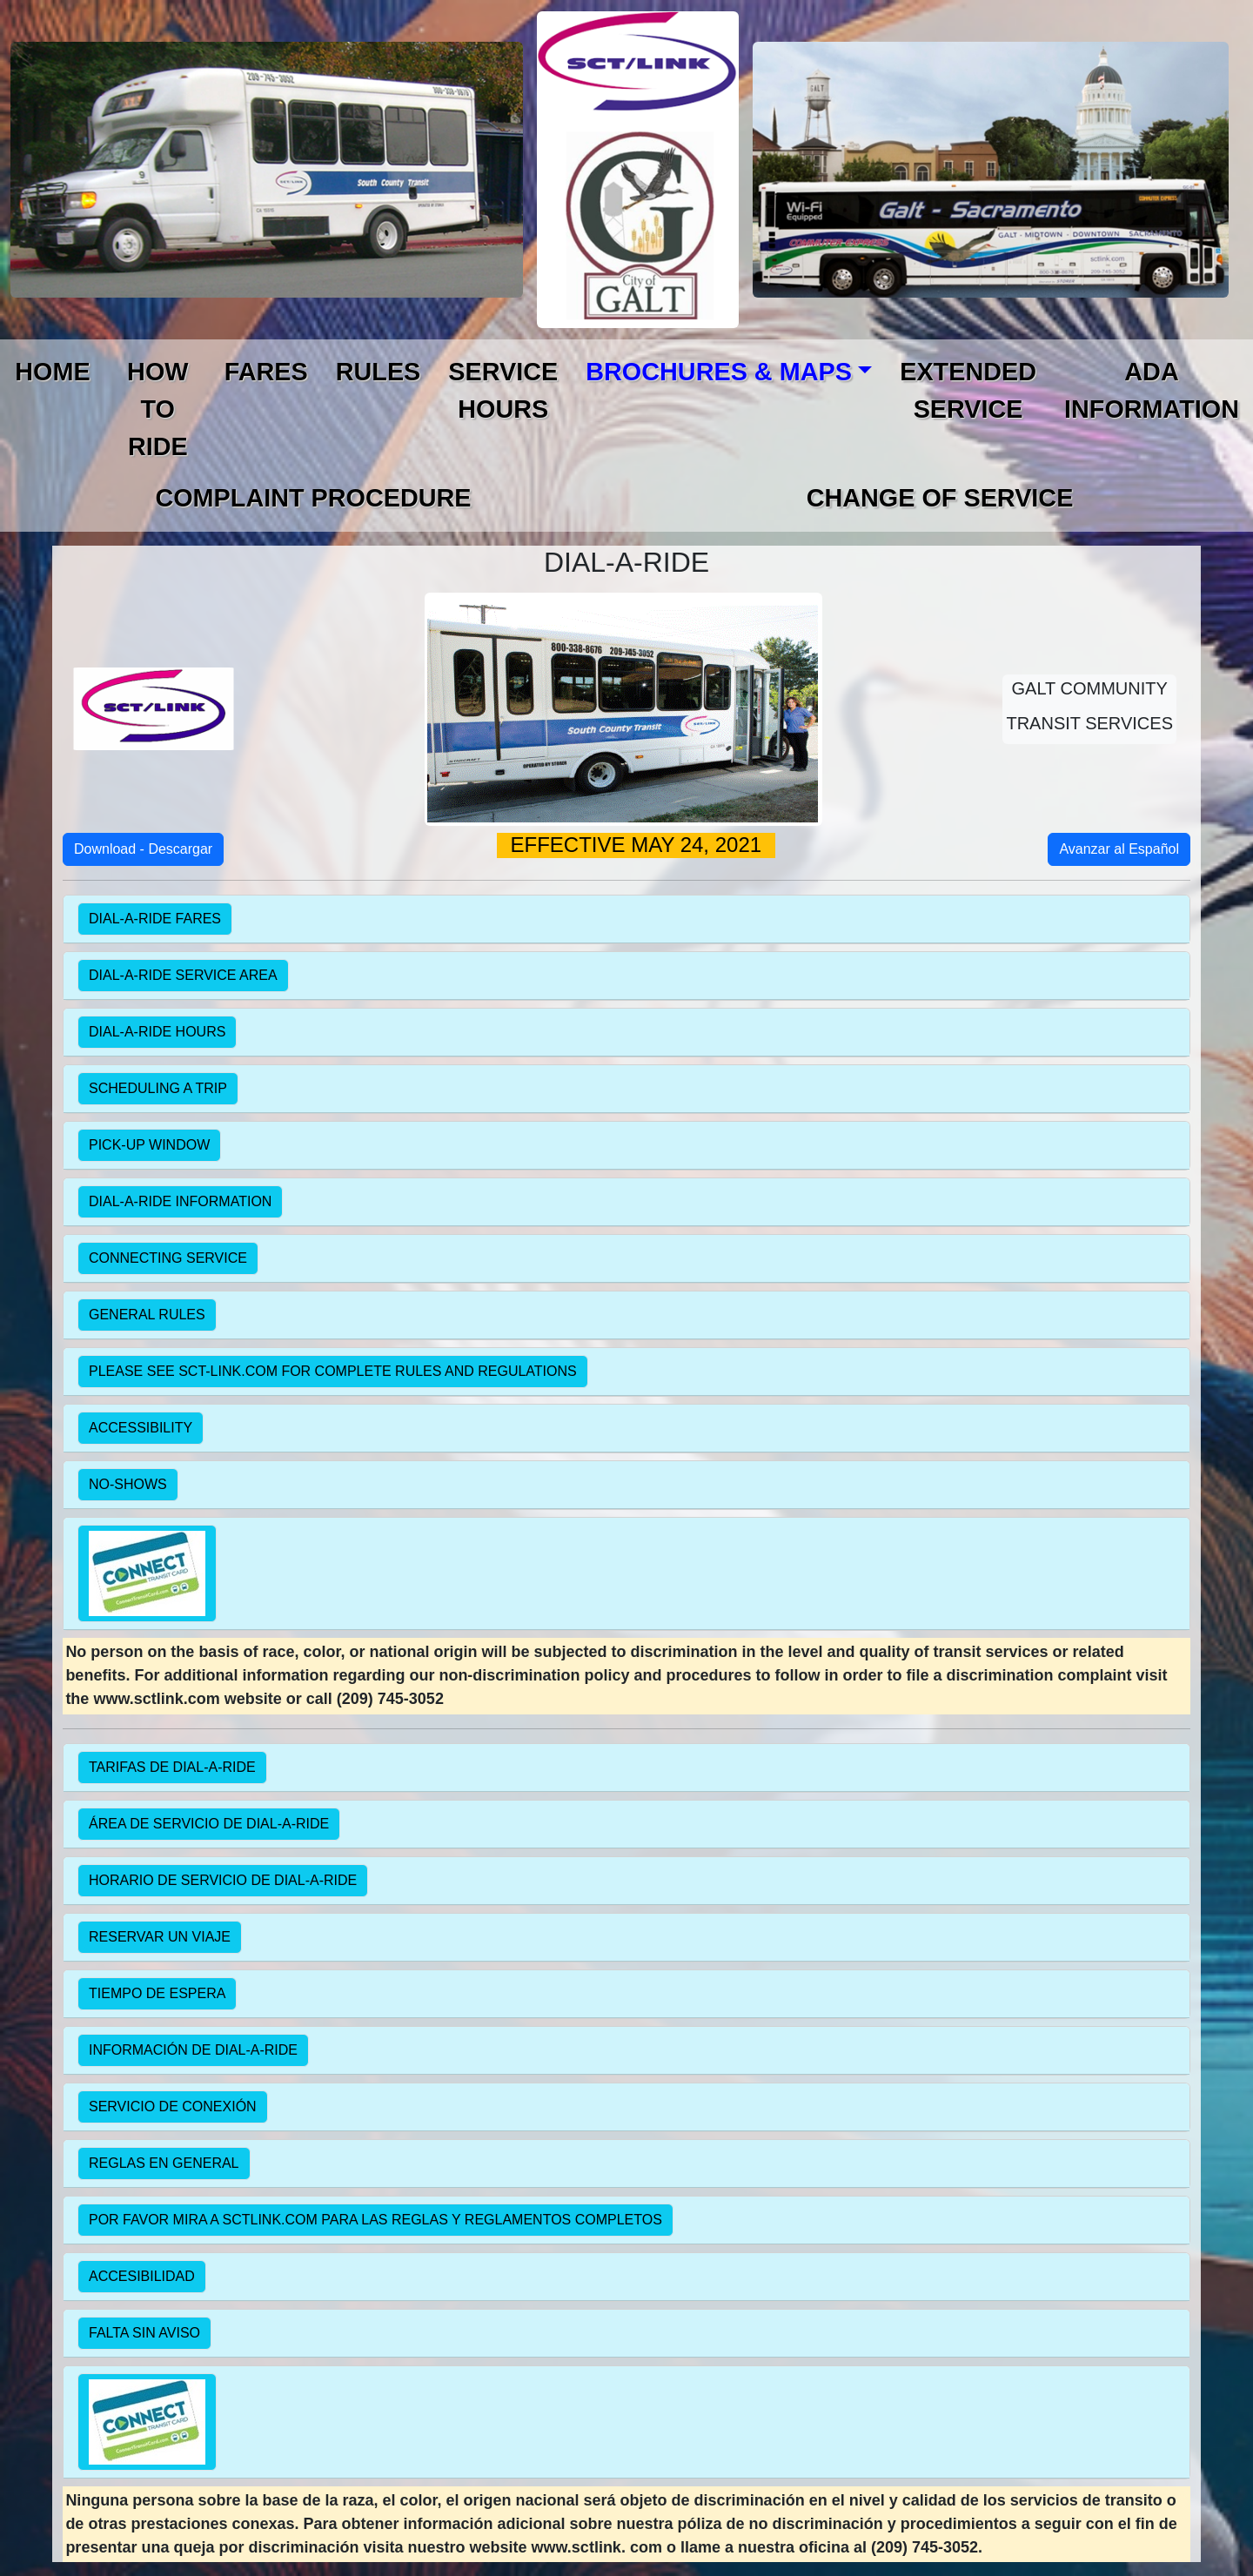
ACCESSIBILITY (140, 1427)
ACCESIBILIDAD (142, 2276)
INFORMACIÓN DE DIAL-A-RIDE (193, 2050)
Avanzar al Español (1119, 849)
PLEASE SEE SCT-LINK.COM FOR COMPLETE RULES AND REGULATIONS (333, 1371)
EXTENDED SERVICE (968, 390)
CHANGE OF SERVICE (940, 498)
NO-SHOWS (128, 1484)
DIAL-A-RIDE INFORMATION (180, 1201)
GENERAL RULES (147, 1314)
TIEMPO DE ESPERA (157, 1993)
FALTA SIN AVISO (144, 2332)
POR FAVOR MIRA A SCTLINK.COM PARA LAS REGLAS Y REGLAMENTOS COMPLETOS (375, 2219)
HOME (52, 372)
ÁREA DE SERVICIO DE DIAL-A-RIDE (209, 1823)
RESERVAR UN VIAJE (160, 1936)
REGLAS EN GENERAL (164, 2163)
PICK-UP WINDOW (149, 1144)
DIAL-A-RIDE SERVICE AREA (183, 975)
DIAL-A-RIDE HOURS (157, 1031)
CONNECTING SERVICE (168, 1258)
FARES (266, 372)
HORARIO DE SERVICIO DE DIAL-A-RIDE (223, 1880)
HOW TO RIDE (157, 409)
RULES (378, 372)
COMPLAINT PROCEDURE (313, 498)
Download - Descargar (143, 849)
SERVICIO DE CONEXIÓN (173, 2106)
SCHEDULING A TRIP (158, 1088)
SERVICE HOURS (503, 390)
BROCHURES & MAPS (719, 372)
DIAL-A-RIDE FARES (155, 918)
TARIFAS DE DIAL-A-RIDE (172, 1767)
